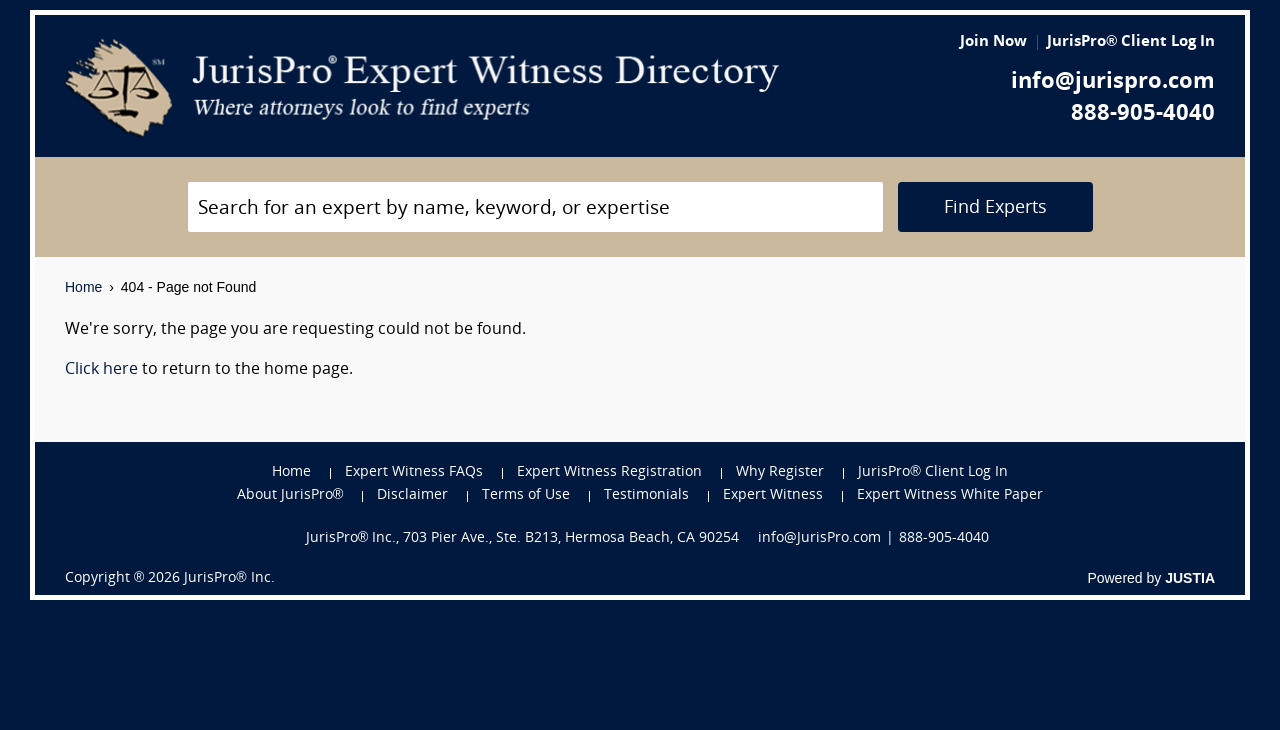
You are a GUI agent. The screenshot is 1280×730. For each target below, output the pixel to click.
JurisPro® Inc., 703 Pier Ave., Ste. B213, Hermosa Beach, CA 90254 (523, 538)
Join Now (993, 42)
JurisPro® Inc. (229, 578)
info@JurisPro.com (819, 538)
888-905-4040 (1143, 114)
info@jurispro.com (1113, 82)
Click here (101, 370)
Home (83, 287)
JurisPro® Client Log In (1131, 42)
